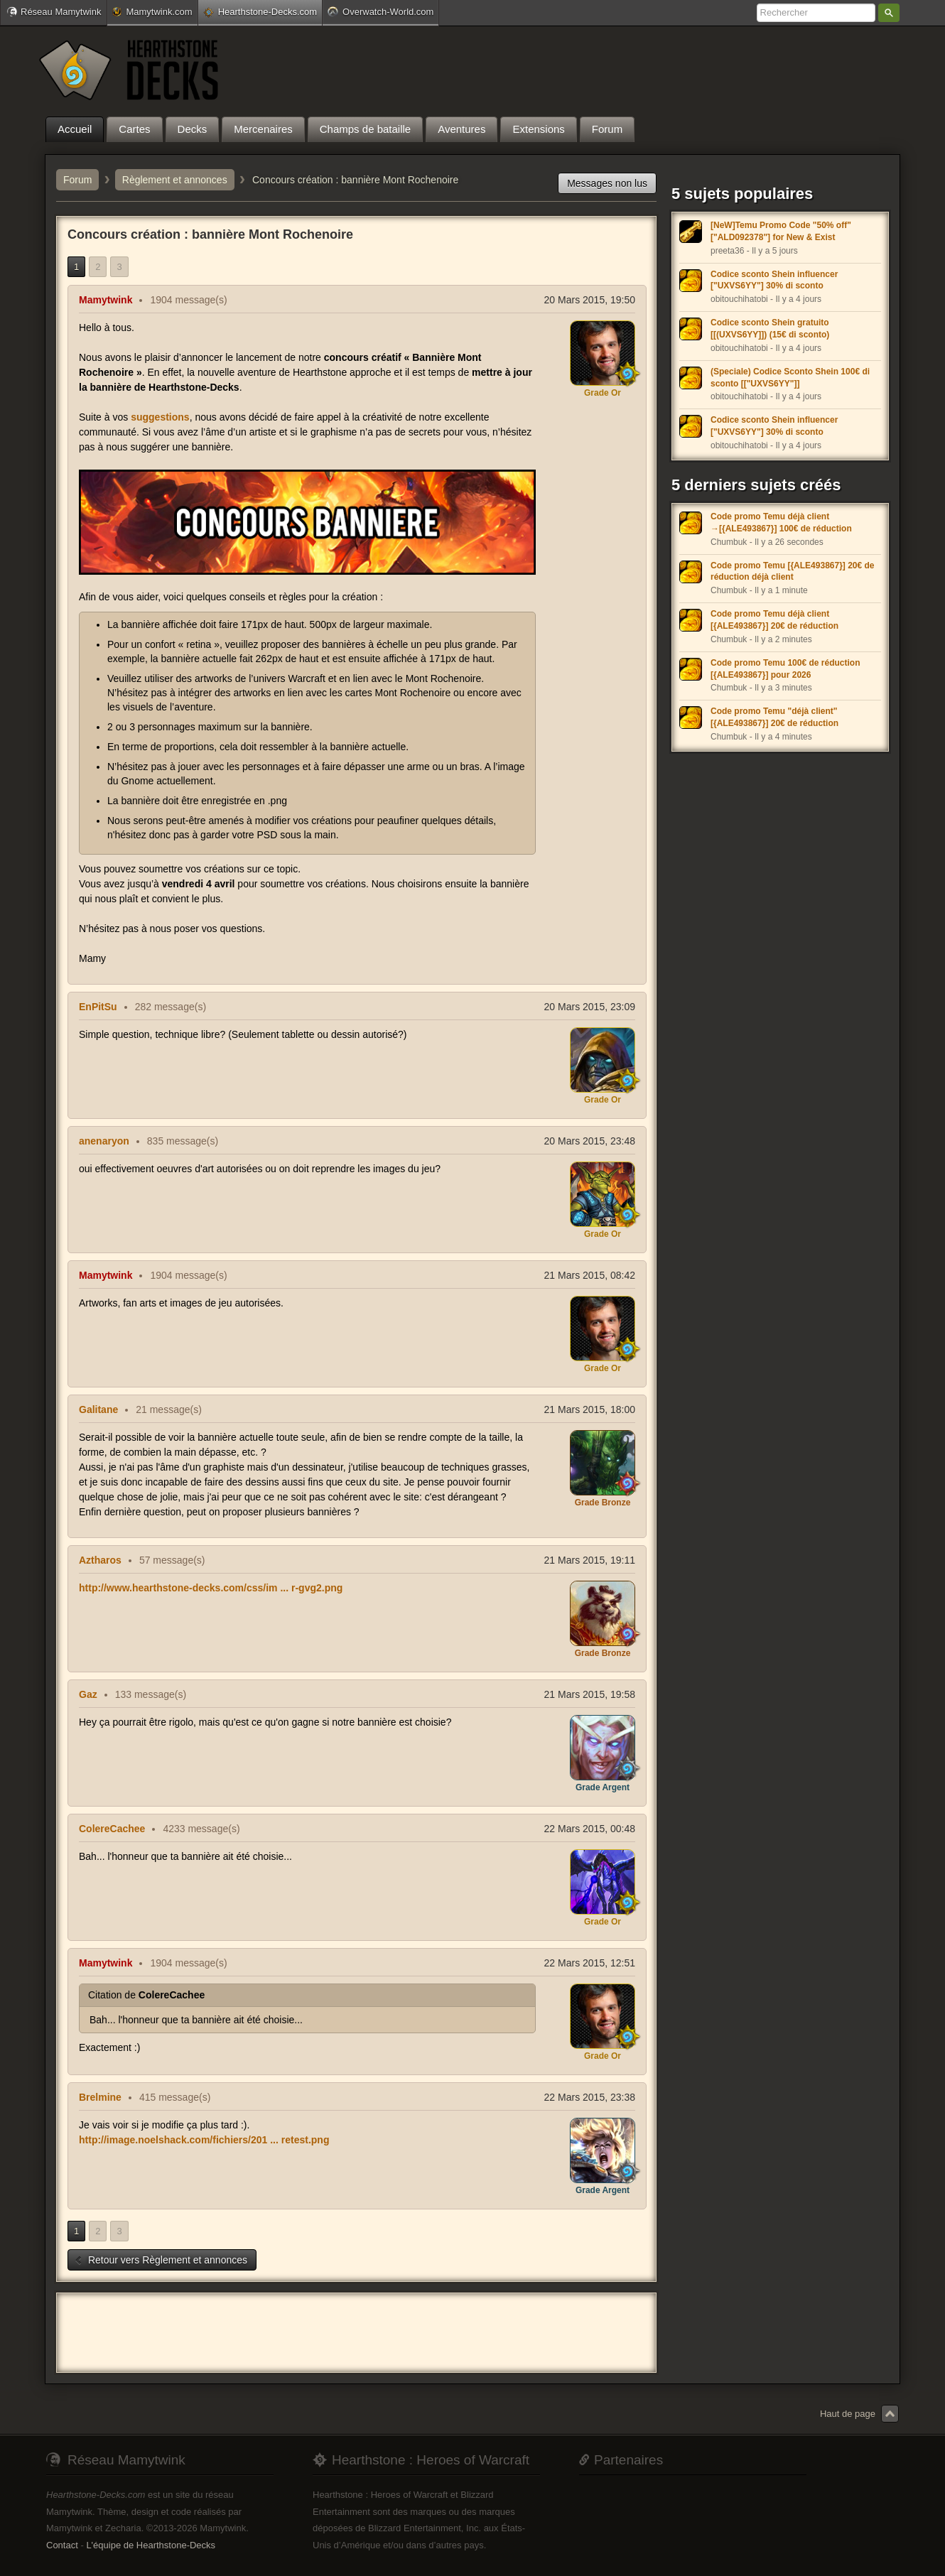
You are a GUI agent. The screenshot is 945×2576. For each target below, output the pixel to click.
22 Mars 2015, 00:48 (589, 1828)
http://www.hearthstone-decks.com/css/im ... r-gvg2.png (210, 1587)
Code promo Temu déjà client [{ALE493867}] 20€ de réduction (774, 620)
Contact (62, 2545)
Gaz (88, 1694)
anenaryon (104, 1141)
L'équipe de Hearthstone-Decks (150, 2545)
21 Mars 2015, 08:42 (589, 1275)
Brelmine (100, 2097)
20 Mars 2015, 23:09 (589, 1006)
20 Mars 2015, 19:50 (589, 299)
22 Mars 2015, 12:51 (589, 1963)
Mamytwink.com (152, 11)
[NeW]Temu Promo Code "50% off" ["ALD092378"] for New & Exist (781, 231)
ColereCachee (112, 1828)
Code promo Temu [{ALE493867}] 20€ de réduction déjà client (793, 572)
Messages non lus (607, 183)
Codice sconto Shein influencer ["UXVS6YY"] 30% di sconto (774, 280)
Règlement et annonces (174, 179)
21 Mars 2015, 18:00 (589, 1409)
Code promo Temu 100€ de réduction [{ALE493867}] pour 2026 (785, 669)
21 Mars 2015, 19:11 (589, 1560)
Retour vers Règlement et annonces (160, 2260)
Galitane (98, 1409)
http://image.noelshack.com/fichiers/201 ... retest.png (204, 2139)
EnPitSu (98, 1006)
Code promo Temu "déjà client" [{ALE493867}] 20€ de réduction (774, 717)
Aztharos (100, 1560)
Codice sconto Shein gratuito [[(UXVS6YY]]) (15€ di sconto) (770, 329)
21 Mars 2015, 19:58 (589, 1694)
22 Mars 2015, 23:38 (589, 2097)
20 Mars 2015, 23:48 (589, 1141)
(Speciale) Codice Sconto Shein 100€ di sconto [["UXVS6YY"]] (790, 378)
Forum (77, 179)
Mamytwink (105, 299)
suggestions (160, 417)
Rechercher (889, 13)
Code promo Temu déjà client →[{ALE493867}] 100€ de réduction (781, 523)
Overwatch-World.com (380, 11)
